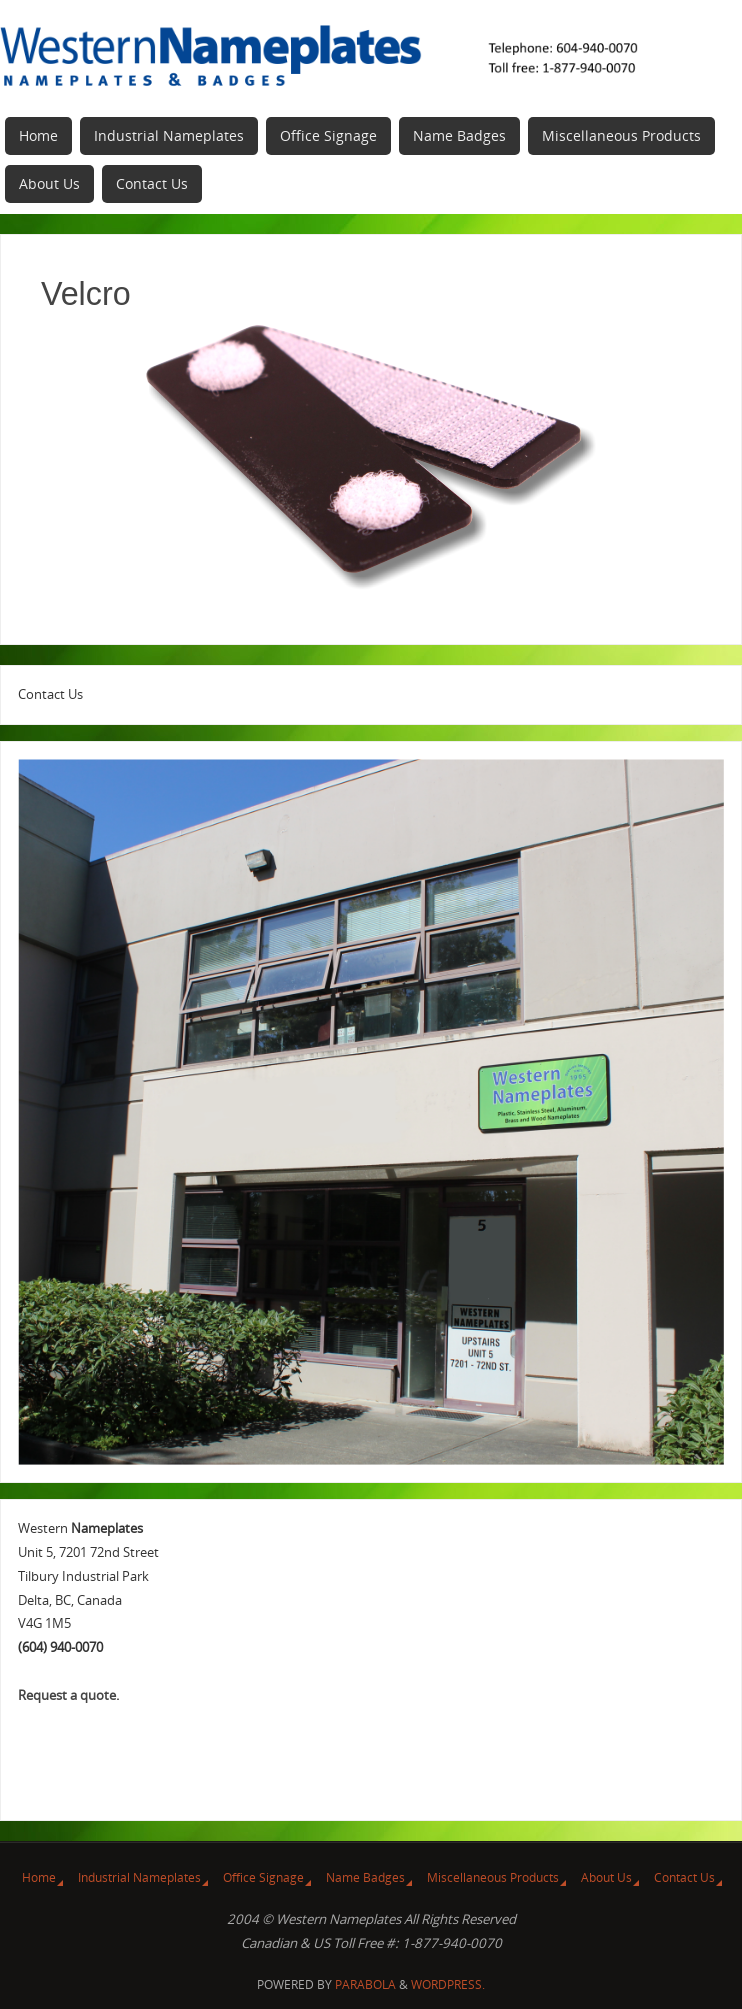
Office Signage (263, 1877)
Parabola (365, 1984)
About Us (606, 1877)
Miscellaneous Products (493, 1877)
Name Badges (365, 1877)
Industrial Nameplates (139, 1877)
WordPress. (448, 1984)
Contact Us (684, 1877)
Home (39, 1877)
